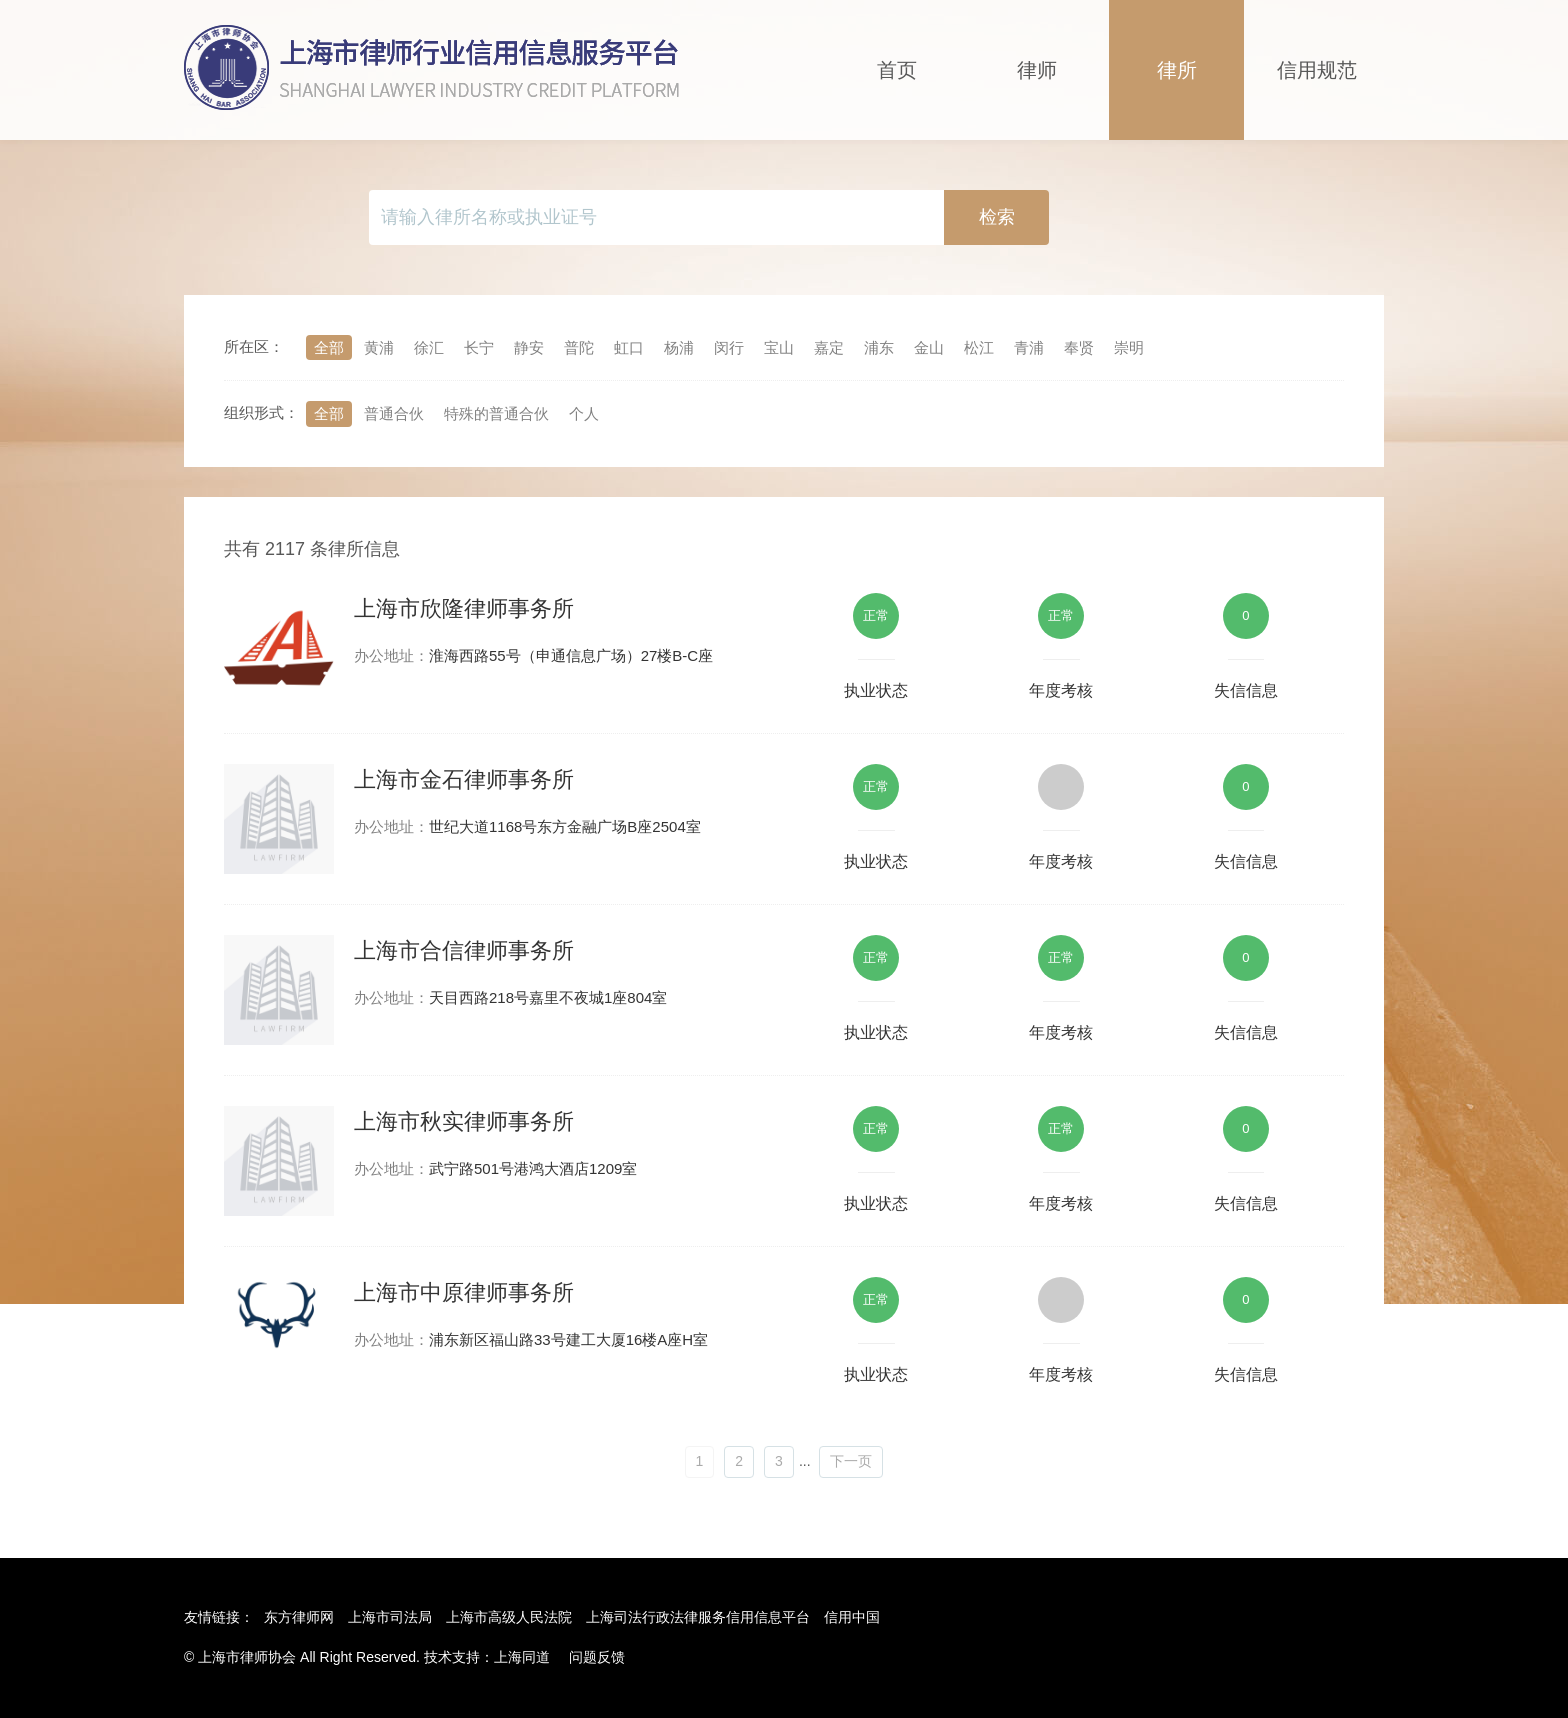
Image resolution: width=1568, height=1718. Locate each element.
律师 (1037, 70)
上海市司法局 (390, 1617)
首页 (897, 70)
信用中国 (852, 1617)
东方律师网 (299, 1617)
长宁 (479, 347)
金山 (929, 347)
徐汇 (429, 347)
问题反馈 (597, 1657)
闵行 (729, 347)
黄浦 (379, 347)
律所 (1177, 70)
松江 (979, 347)
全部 (329, 347)
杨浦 (679, 347)
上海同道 (522, 1657)
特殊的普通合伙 (496, 413)
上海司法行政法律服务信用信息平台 (698, 1617)
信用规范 (1317, 70)
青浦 (1029, 347)
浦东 (879, 347)
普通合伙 (394, 413)
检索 (997, 217)
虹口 (629, 347)
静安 (529, 347)
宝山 (779, 347)
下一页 (851, 1461)
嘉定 (829, 347)
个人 (584, 413)
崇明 (1129, 347)
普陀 (579, 347)
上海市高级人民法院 (509, 1617)
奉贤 (1079, 347)
